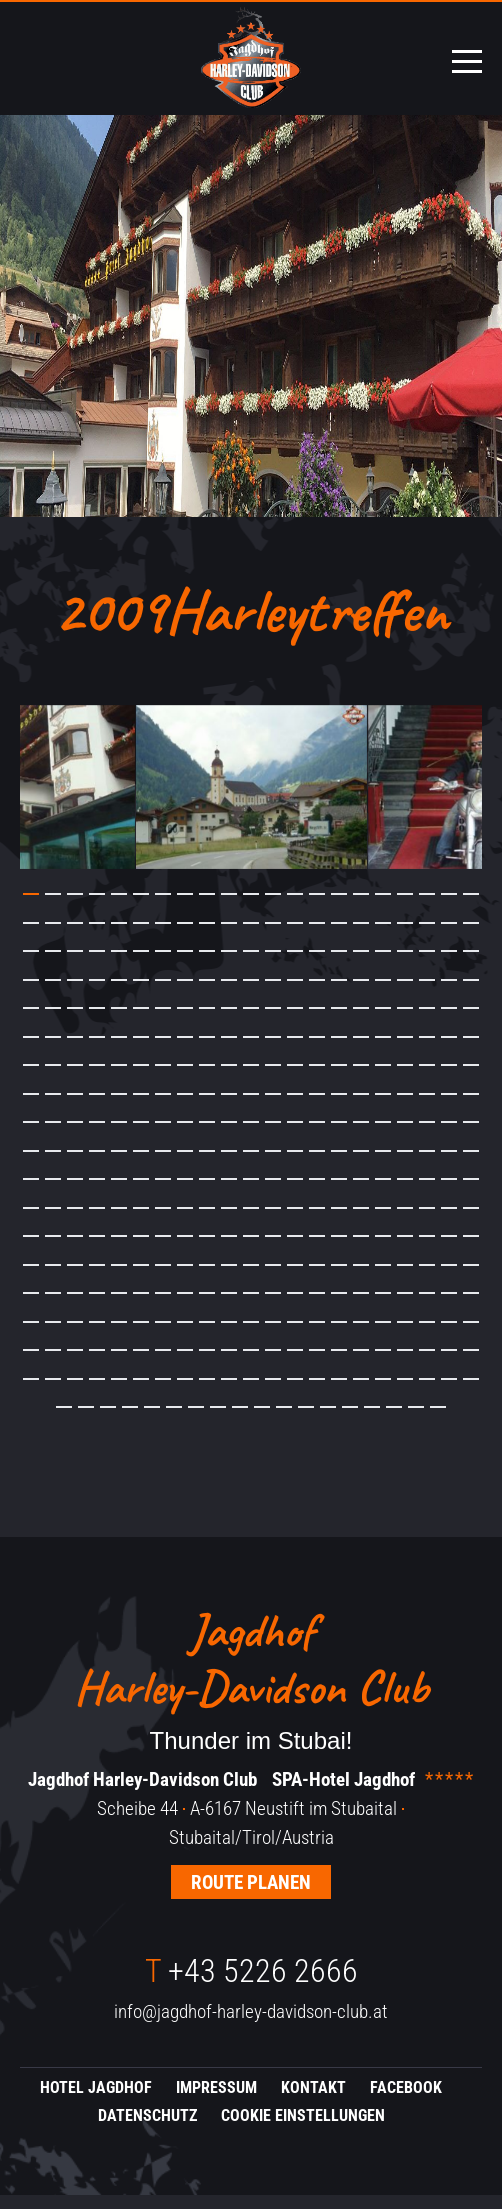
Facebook (406, 2101)
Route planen (251, 1896)
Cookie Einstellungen (303, 2130)
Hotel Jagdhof (96, 2101)
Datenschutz (147, 2130)
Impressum (216, 2101)
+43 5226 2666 (251, 1986)
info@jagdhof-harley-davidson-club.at (251, 2026)
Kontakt (313, 2101)
